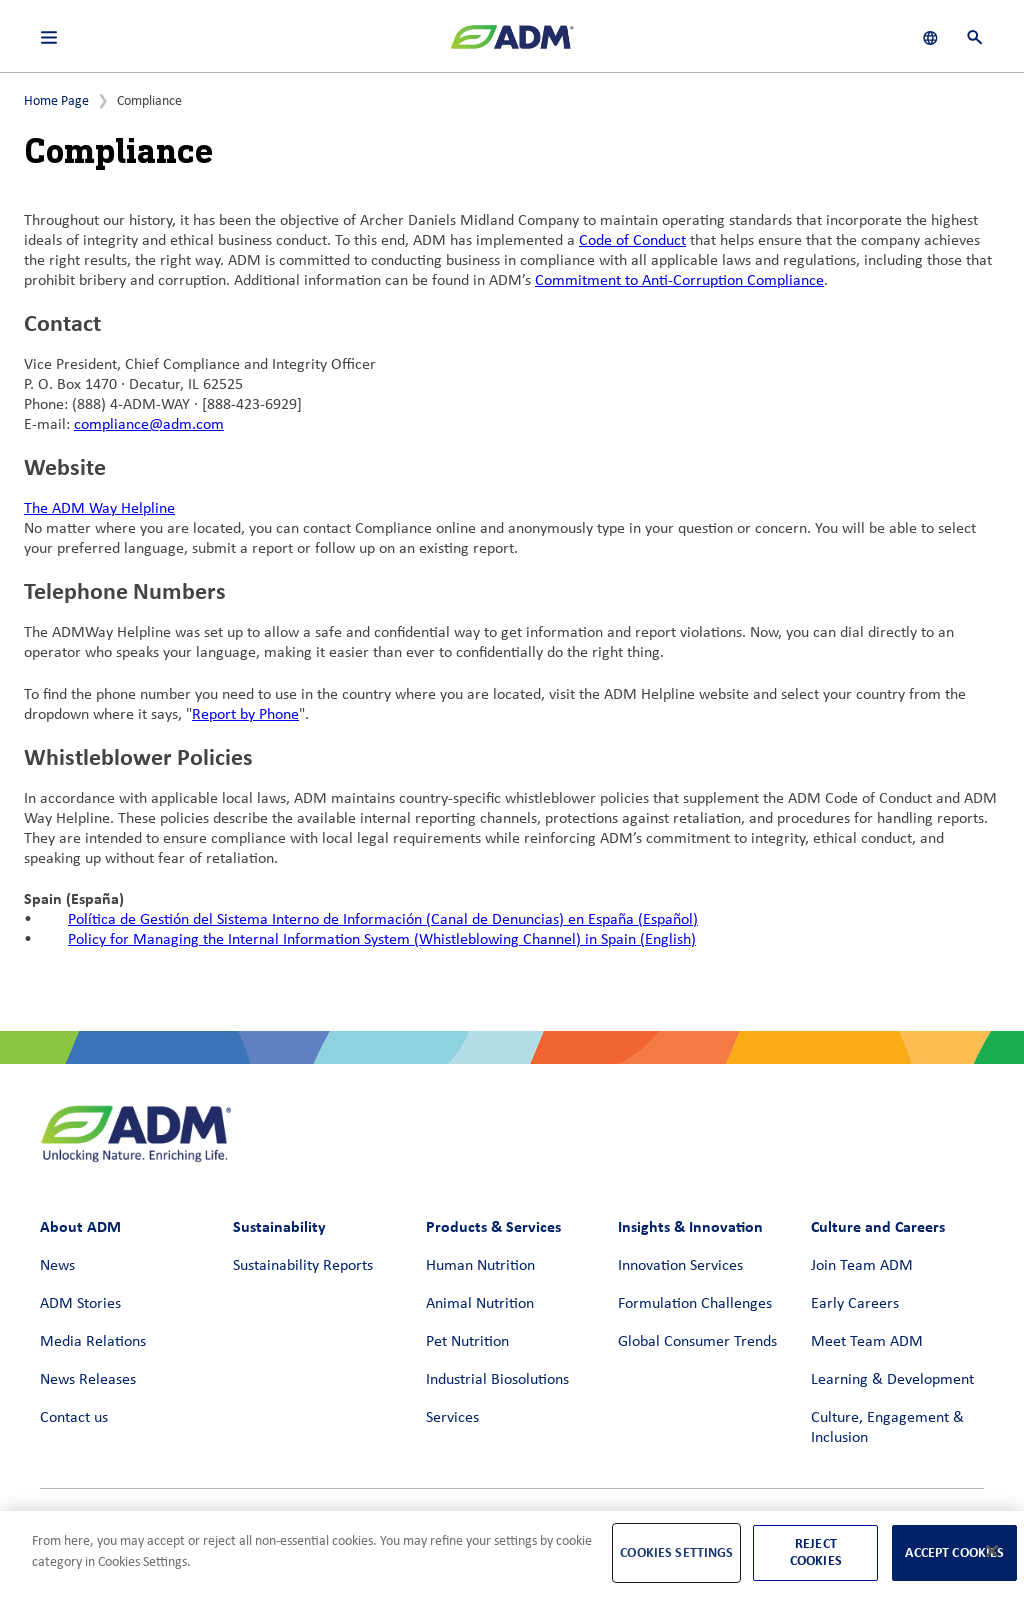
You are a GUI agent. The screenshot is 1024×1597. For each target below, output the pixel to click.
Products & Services (493, 1226)
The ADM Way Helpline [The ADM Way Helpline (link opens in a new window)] (99, 509)
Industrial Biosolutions (497, 1380)
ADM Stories (80, 1304)
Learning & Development (892, 1380)
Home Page (56, 101)
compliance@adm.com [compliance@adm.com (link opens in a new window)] (149, 425)
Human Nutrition (480, 1266)
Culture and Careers (878, 1226)
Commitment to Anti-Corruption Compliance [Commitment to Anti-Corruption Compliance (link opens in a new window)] (679, 281)
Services (452, 1418)
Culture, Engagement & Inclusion (887, 1428)
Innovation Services (680, 1266)
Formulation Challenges (695, 1304)
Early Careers (855, 1304)
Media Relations (93, 1342)
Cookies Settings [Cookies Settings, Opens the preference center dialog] (676, 1552)
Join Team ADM (862, 1266)
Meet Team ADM (867, 1342)
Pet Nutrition (467, 1342)
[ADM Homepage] (512, 45)
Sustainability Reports (303, 1266)
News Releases (88, 1380)
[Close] (992, 1551)
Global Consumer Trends (697, 1342)
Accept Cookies (954, 1552)
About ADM (80, 1226)
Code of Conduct (632, 241)
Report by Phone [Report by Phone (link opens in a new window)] (245, 715)
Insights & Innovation (690, 1226)
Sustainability (279, 1226)
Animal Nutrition (480, 1304)
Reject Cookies (816, 1552)
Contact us (74, 1418)
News (57, 1266)
